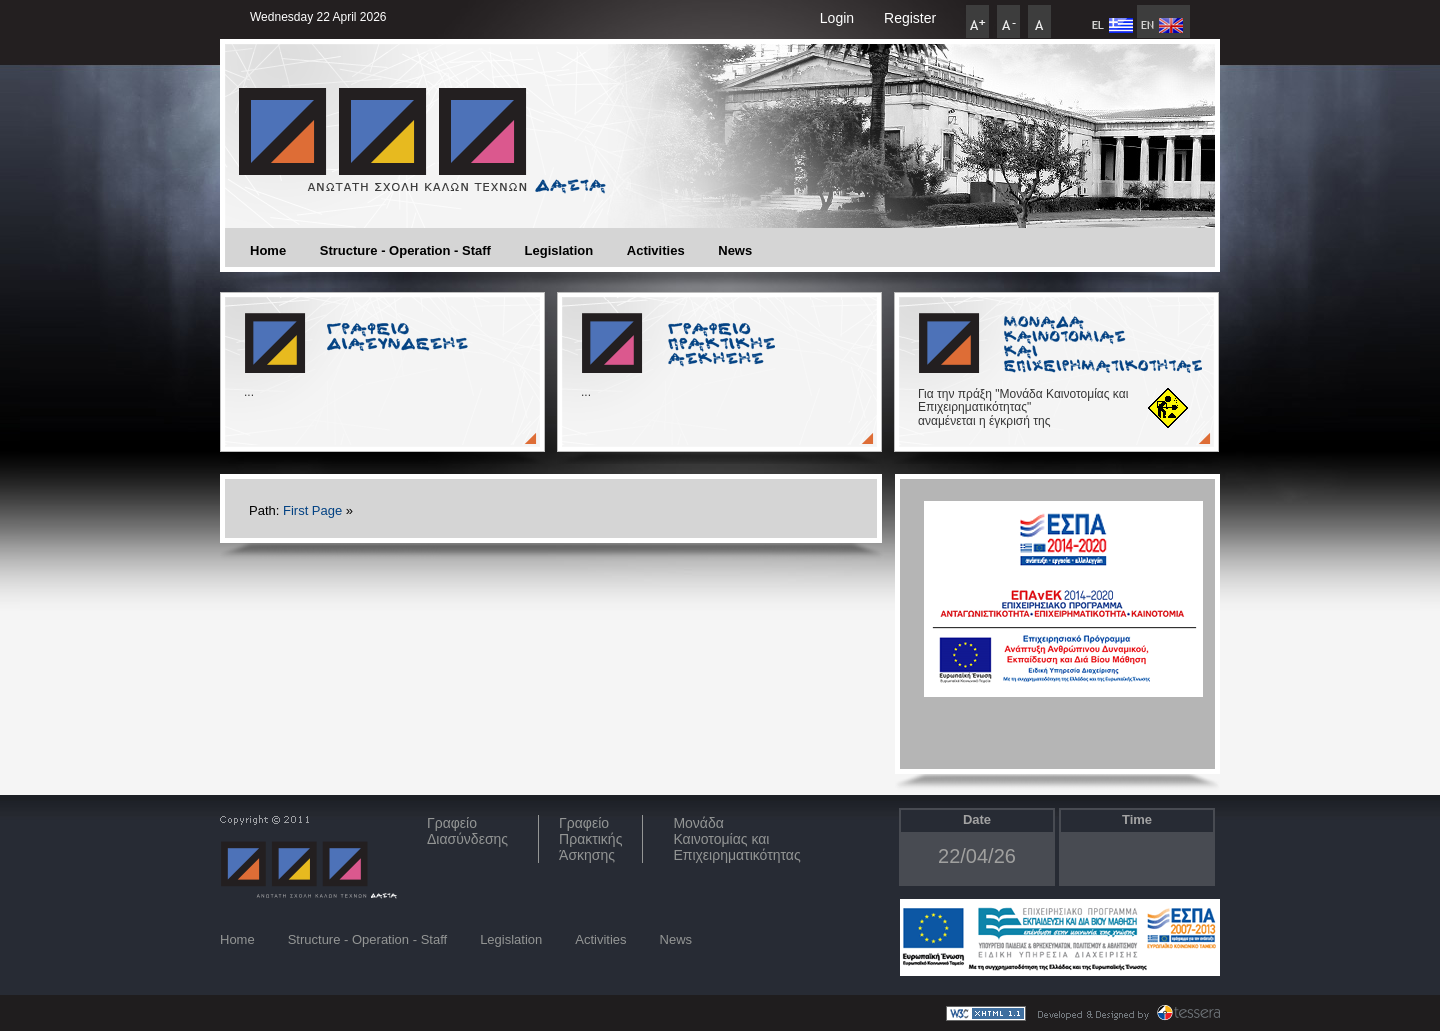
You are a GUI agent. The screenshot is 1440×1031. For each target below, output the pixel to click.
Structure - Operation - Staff (405, 250)
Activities (656, 250)
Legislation (559, 250)
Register (910, 18)
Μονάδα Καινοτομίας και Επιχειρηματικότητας (736, 839)
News (735, 250)
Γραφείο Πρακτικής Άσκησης (590, 839)
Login (837, 18)
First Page (312, 510)
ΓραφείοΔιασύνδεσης (467, 831)
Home (268, 250)
